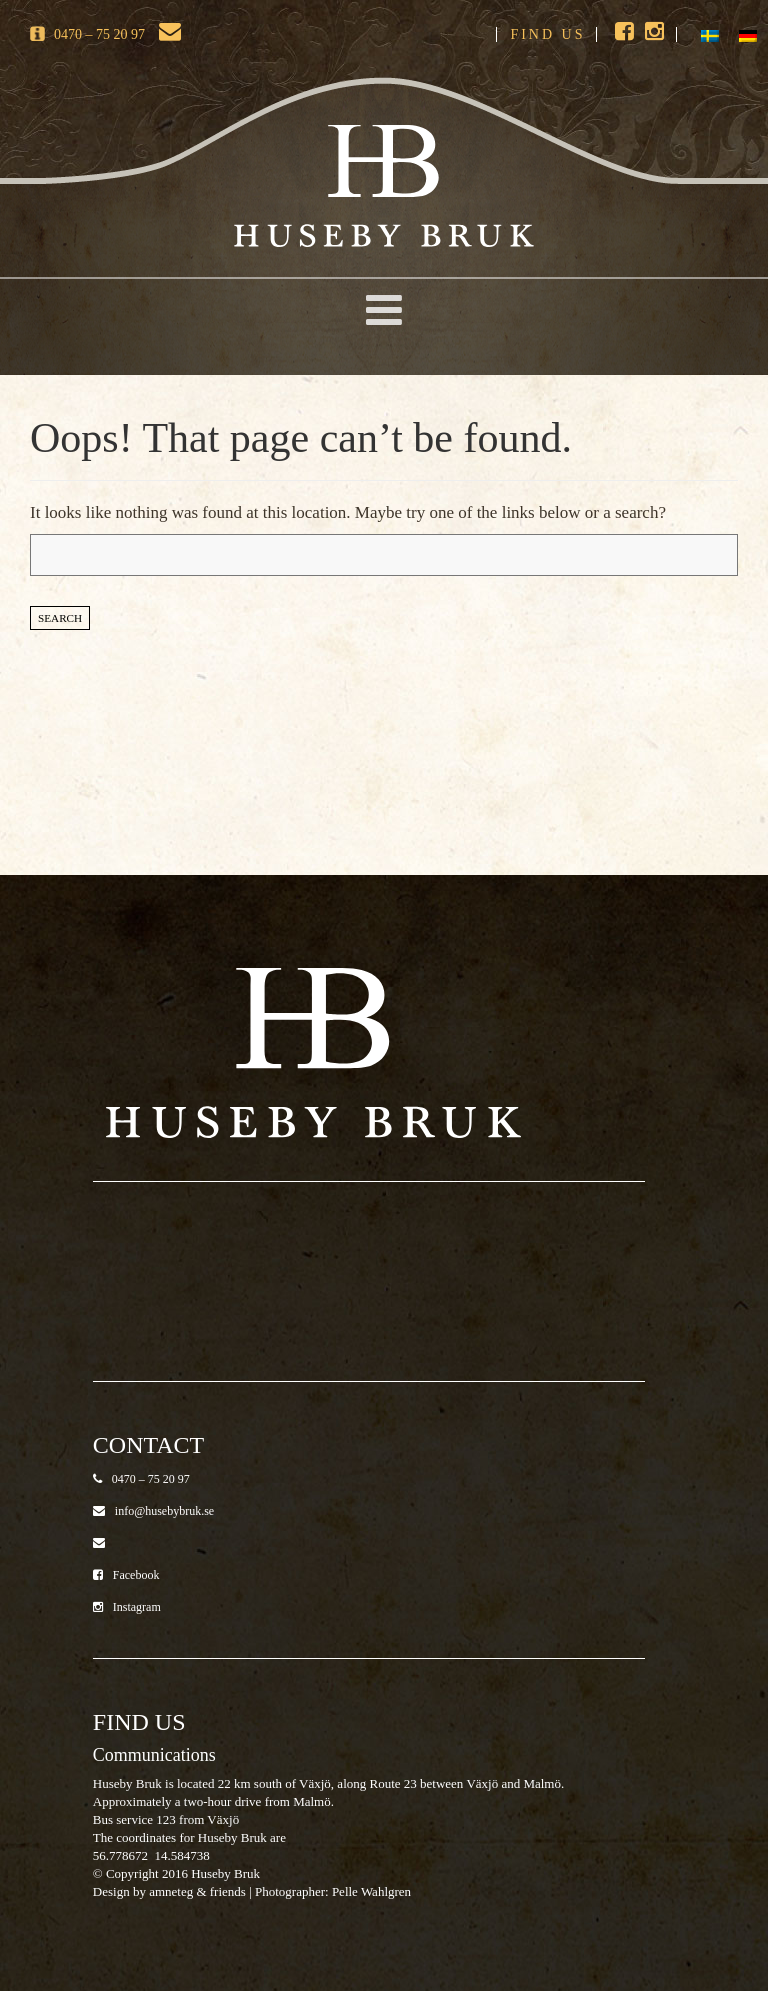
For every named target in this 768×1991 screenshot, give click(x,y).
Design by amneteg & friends (169, 1891)
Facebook (126, 1575)
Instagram (127, 1607)
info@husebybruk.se (153, 1511)
